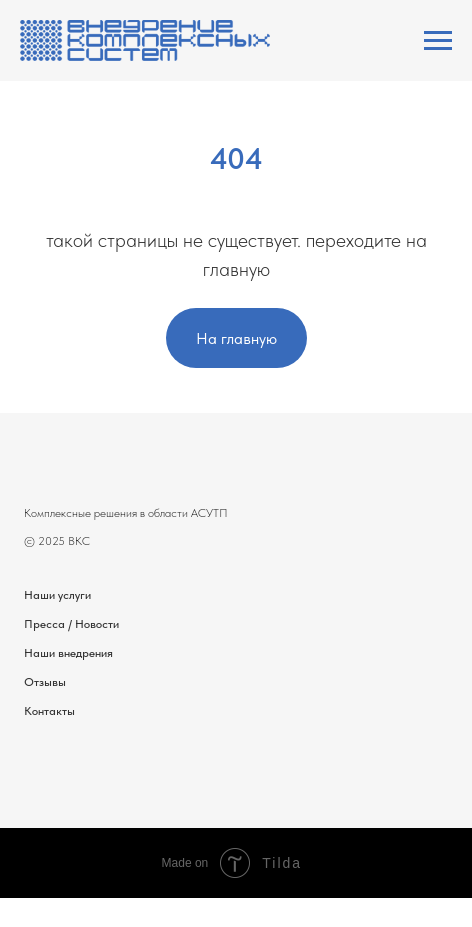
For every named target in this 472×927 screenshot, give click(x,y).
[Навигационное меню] (438, 41)
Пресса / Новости (71, 624)
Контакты (49, 711)
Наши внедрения (68, 653)
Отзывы (45, 682)
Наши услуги (57, 595)
